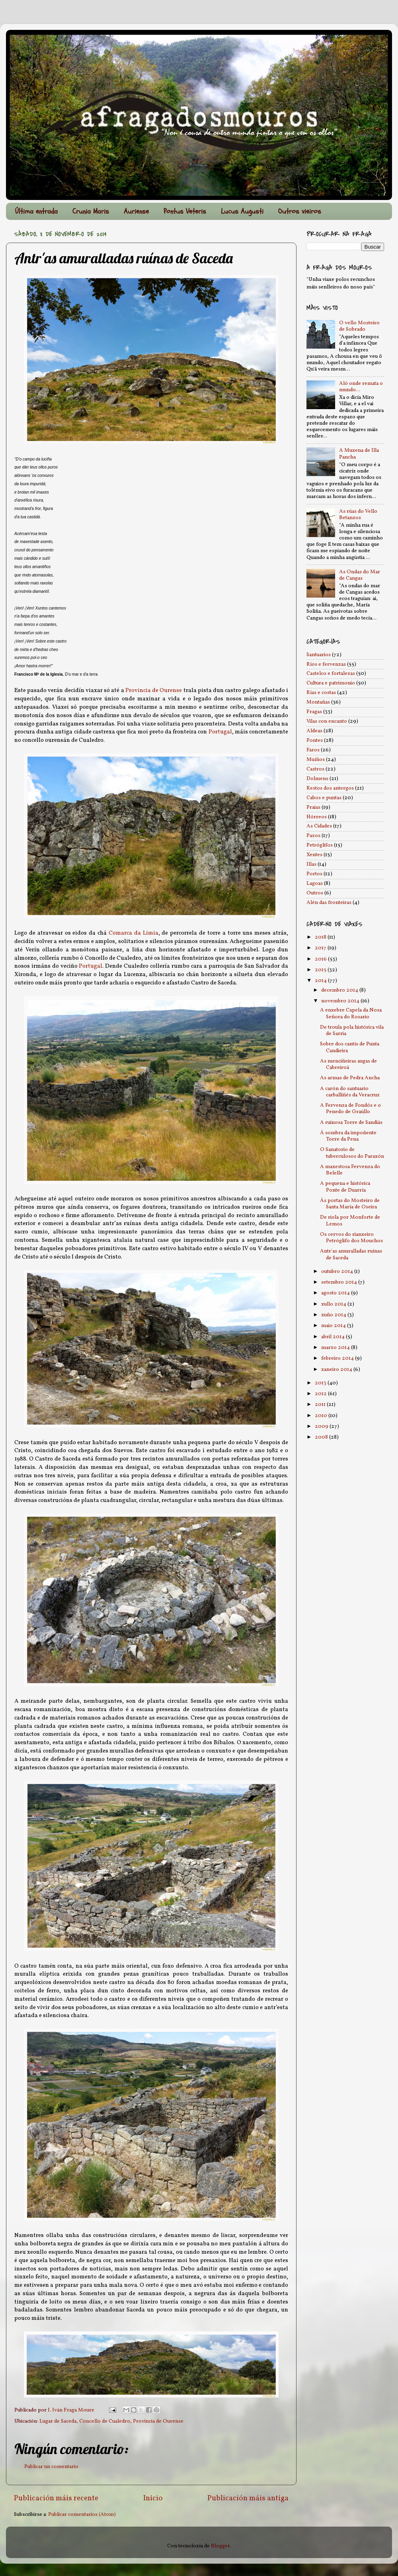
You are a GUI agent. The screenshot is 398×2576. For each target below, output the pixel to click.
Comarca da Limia (133, 933)
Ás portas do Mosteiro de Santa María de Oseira (350, 1204)
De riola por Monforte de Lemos (350, 1220)
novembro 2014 (341, 1001)
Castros (315, 769)
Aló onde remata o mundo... (361, 387)
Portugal (220, 732)
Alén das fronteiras (328, 902)
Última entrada (36, 211)
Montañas (318, 702)
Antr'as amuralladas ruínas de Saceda (351, 1254)
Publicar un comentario (51, 2466)
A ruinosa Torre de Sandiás (351, 1122)
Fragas (314, 712)
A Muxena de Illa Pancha (359, 454)
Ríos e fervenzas (326, 664)
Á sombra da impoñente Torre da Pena (348, 1136)
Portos (314, 874)
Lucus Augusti (242, 211)
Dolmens (317, 778)
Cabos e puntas (323, 798)
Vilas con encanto (326, 721)
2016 (321, 959)
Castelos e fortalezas (330, 673)
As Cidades (319, 826)
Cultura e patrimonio (330, 683)
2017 (321, 948)
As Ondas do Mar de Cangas (359, 575)
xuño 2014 (334, 1315)
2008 (322, 1437)
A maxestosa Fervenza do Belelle (350, 1170)
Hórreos (316, 817)
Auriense (136, 211)
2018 (321, 937)
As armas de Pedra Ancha (350, 1078)
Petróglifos (319, 845)
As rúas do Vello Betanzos (358, 514)
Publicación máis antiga (248, 2498)
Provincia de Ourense (153, 690)
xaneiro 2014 (337, 1369)
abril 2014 (333, 1337)
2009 (322, 1426)
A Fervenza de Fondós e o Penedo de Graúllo (350, 1108)
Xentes (314, 855)
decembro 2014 (340, 990)
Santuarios (318, 655)
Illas (311, 864)
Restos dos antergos (330, 788)
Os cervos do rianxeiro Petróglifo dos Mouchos (351, 1238)
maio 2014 (334, 1325)
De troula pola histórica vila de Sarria (352, 1030)
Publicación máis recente (56, 2498)
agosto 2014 (336, 1293)
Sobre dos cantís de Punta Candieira (349, 1047)
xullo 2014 (334, 1304)
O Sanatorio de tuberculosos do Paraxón (352, 1153)
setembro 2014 (339, 1282)
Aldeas (314, 731)
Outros (314, 893)
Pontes (314, 740)
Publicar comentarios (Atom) (82, 2514)
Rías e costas (321, 692)
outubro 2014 (337, 1271)
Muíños (315, 759)
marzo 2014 (336, 1347)
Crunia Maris (90, 211)
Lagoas (314, 883)
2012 (321, 1394)
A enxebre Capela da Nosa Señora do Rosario (351, 1013)
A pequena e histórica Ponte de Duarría (345, 1187)
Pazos (313, 835)
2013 (321, 1383)
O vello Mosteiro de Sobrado (359, 326)
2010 (321, 1415)
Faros (313, 750)
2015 (321, 970)
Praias (313, 807)
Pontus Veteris (185, 211)
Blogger (220, 2546)
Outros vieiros (299, 211)
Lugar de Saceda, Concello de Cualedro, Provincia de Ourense (111, 2421)
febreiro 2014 (338, 1358)
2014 (321, 980)
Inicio (153, 2498)
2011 (321, 1404)
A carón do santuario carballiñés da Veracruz (350, 1092)
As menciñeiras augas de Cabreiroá (348, 1064)
